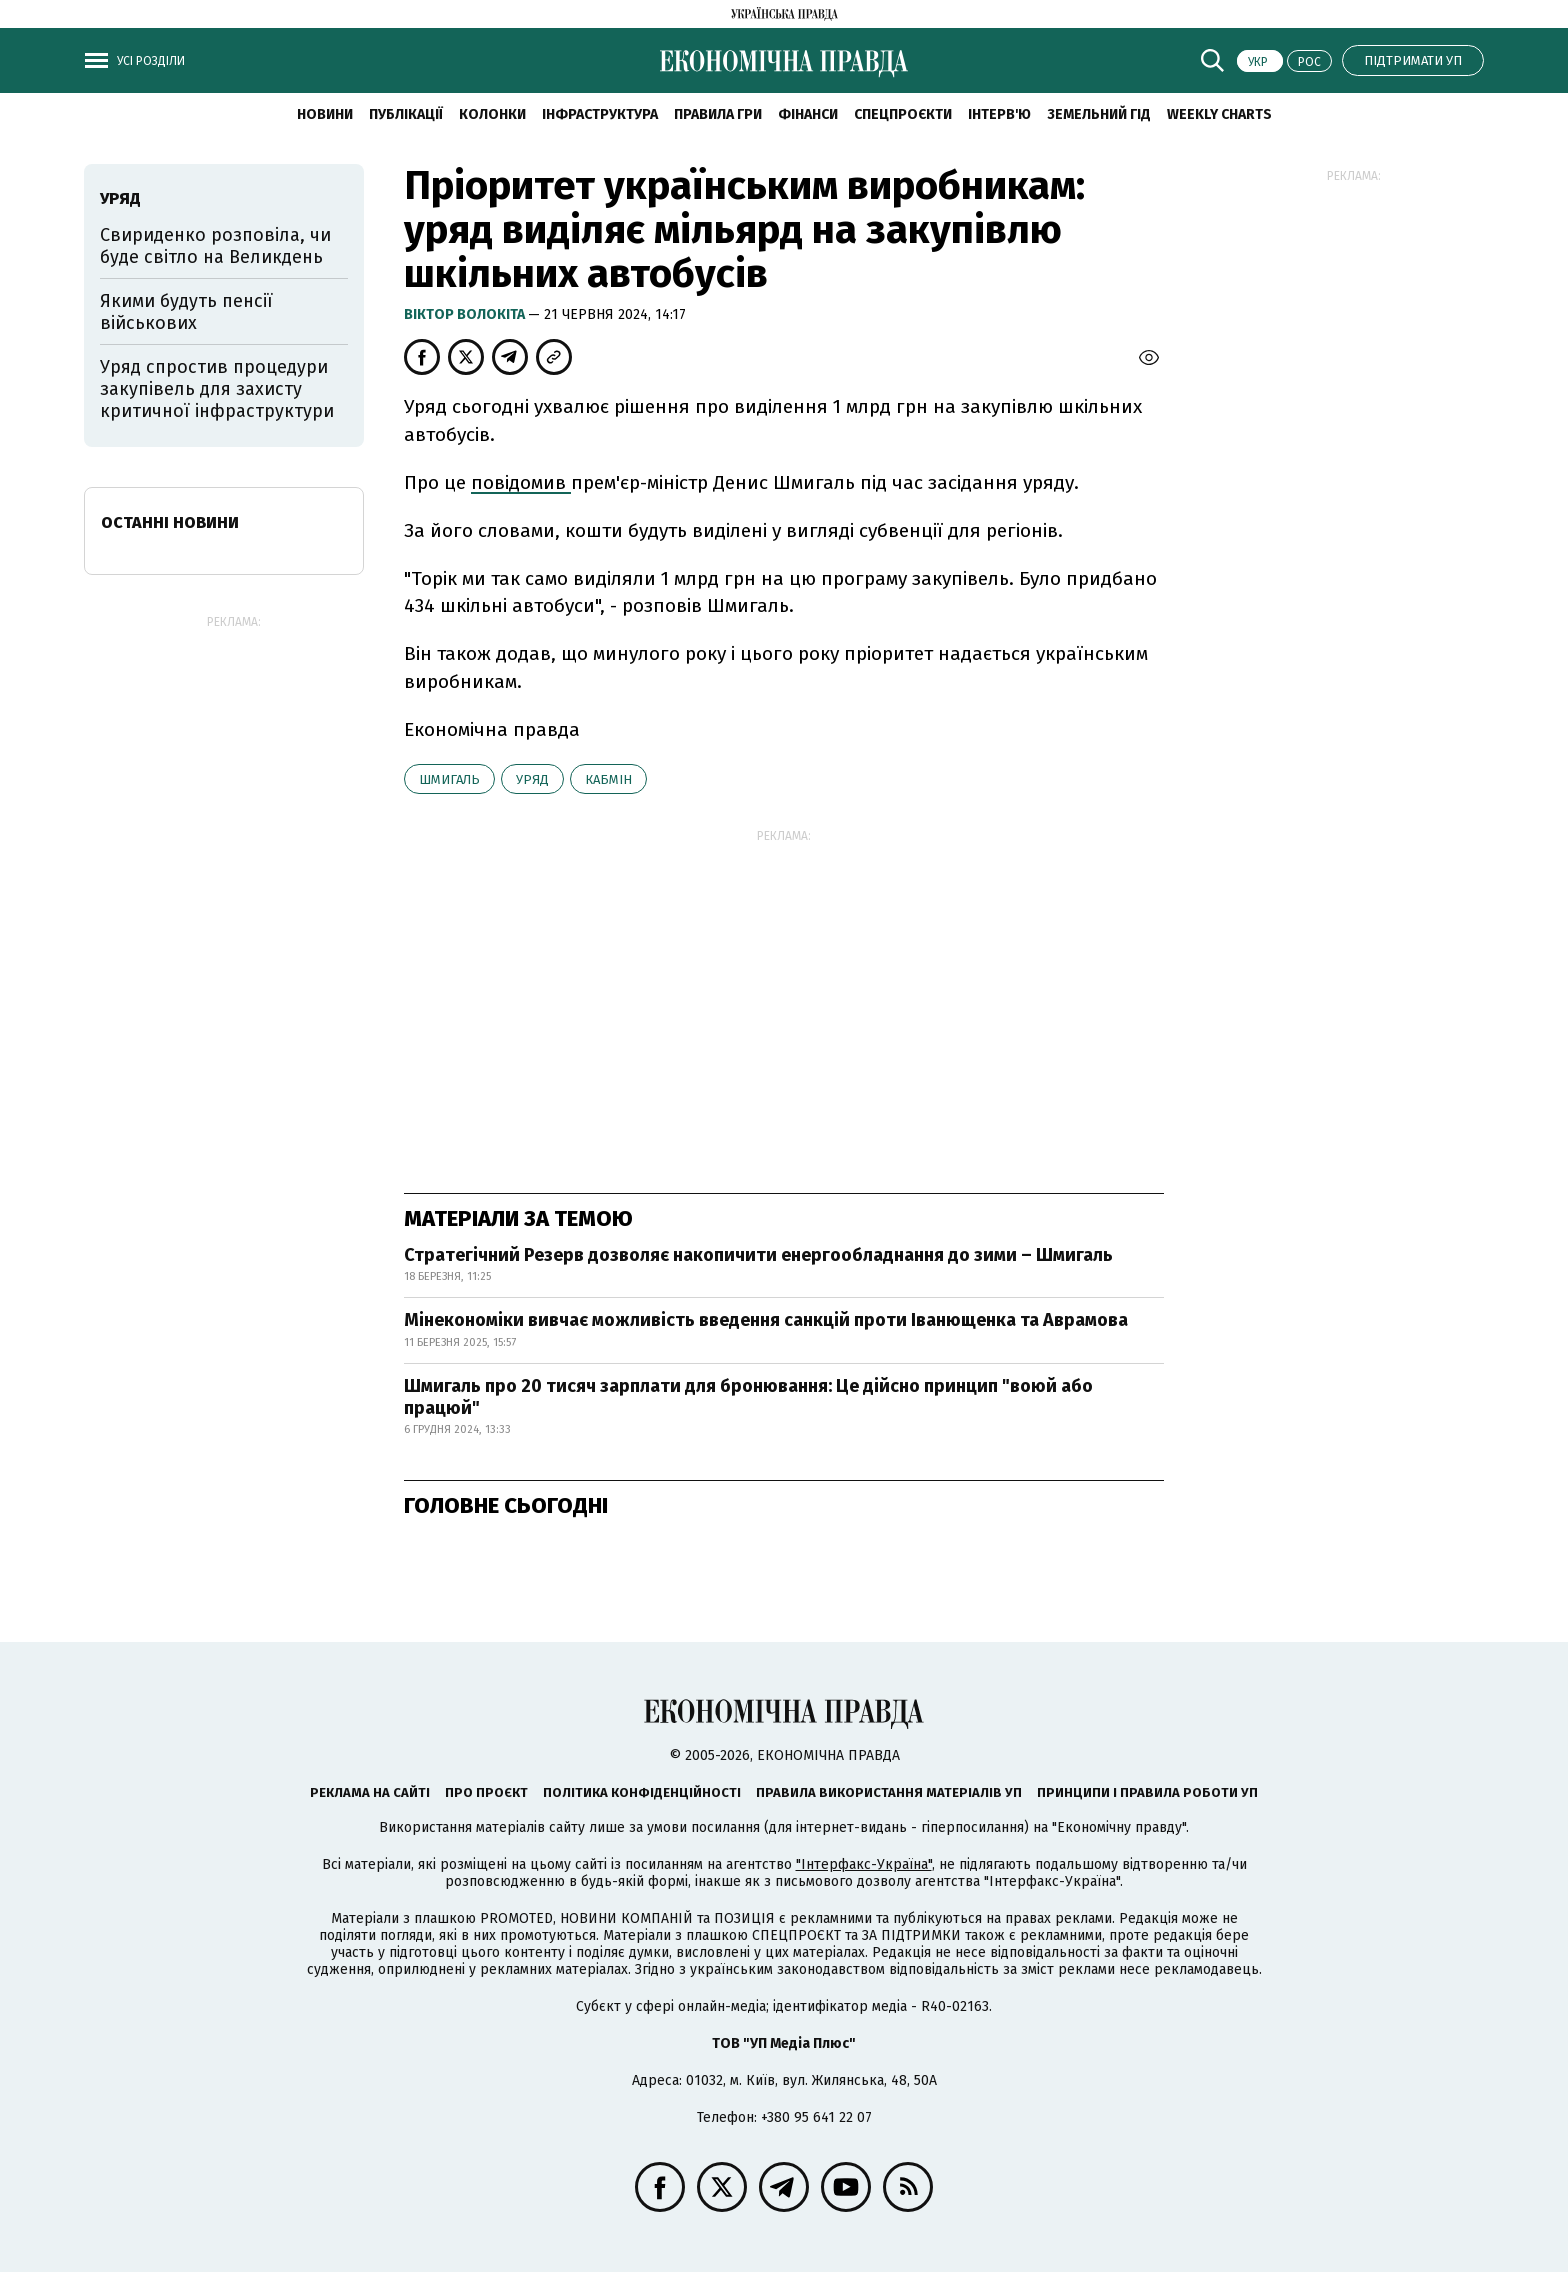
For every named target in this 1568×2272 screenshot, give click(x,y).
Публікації (406, 114)
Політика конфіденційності (642, 1792)
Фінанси (808, 114)
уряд (532, 779)
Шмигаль (449, 779)
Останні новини (170, 522)
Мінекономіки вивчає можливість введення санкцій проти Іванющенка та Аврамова (766, 1320)
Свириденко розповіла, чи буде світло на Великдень (215, 246)
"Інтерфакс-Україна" (864, 1864)
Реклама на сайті (370, 1792)
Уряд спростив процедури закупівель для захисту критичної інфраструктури (217, 388)
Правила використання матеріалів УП (889, 1792)
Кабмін (608, 779)
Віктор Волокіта (466, 314)
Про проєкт (486, 1792)
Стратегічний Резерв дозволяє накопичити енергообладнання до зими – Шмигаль (758, 1255)
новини (325, 114)
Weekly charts (1219, 114)
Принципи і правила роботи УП (1147, 1792)
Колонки (492, 114)
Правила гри (718, 114)
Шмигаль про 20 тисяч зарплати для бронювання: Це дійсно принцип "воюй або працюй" (748, 1397)
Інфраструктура (600, 114)
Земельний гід (1099, 114)
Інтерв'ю (999, 114)
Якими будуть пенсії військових (186, 312)
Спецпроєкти (903, 114)
